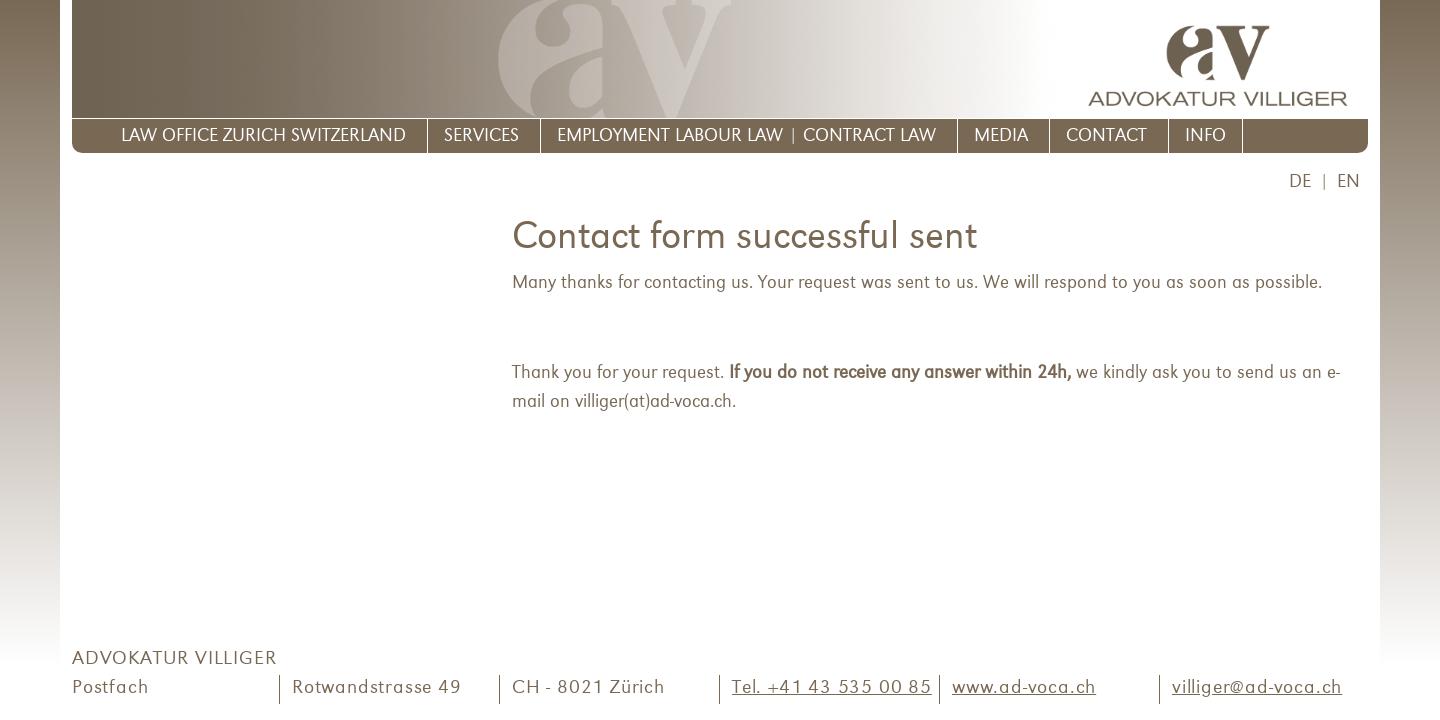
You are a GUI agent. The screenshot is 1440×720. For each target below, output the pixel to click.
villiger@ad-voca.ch (1257, 688)
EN (1348, 182)
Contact (1106, 136)
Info (1205, 136)
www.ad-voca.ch (1024, 688)
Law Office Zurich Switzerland (263, 136)
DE (1300, 182)
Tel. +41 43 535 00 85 (832, 688)
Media (1001, 136)
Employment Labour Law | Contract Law (746, 136)
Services (481, 136)
